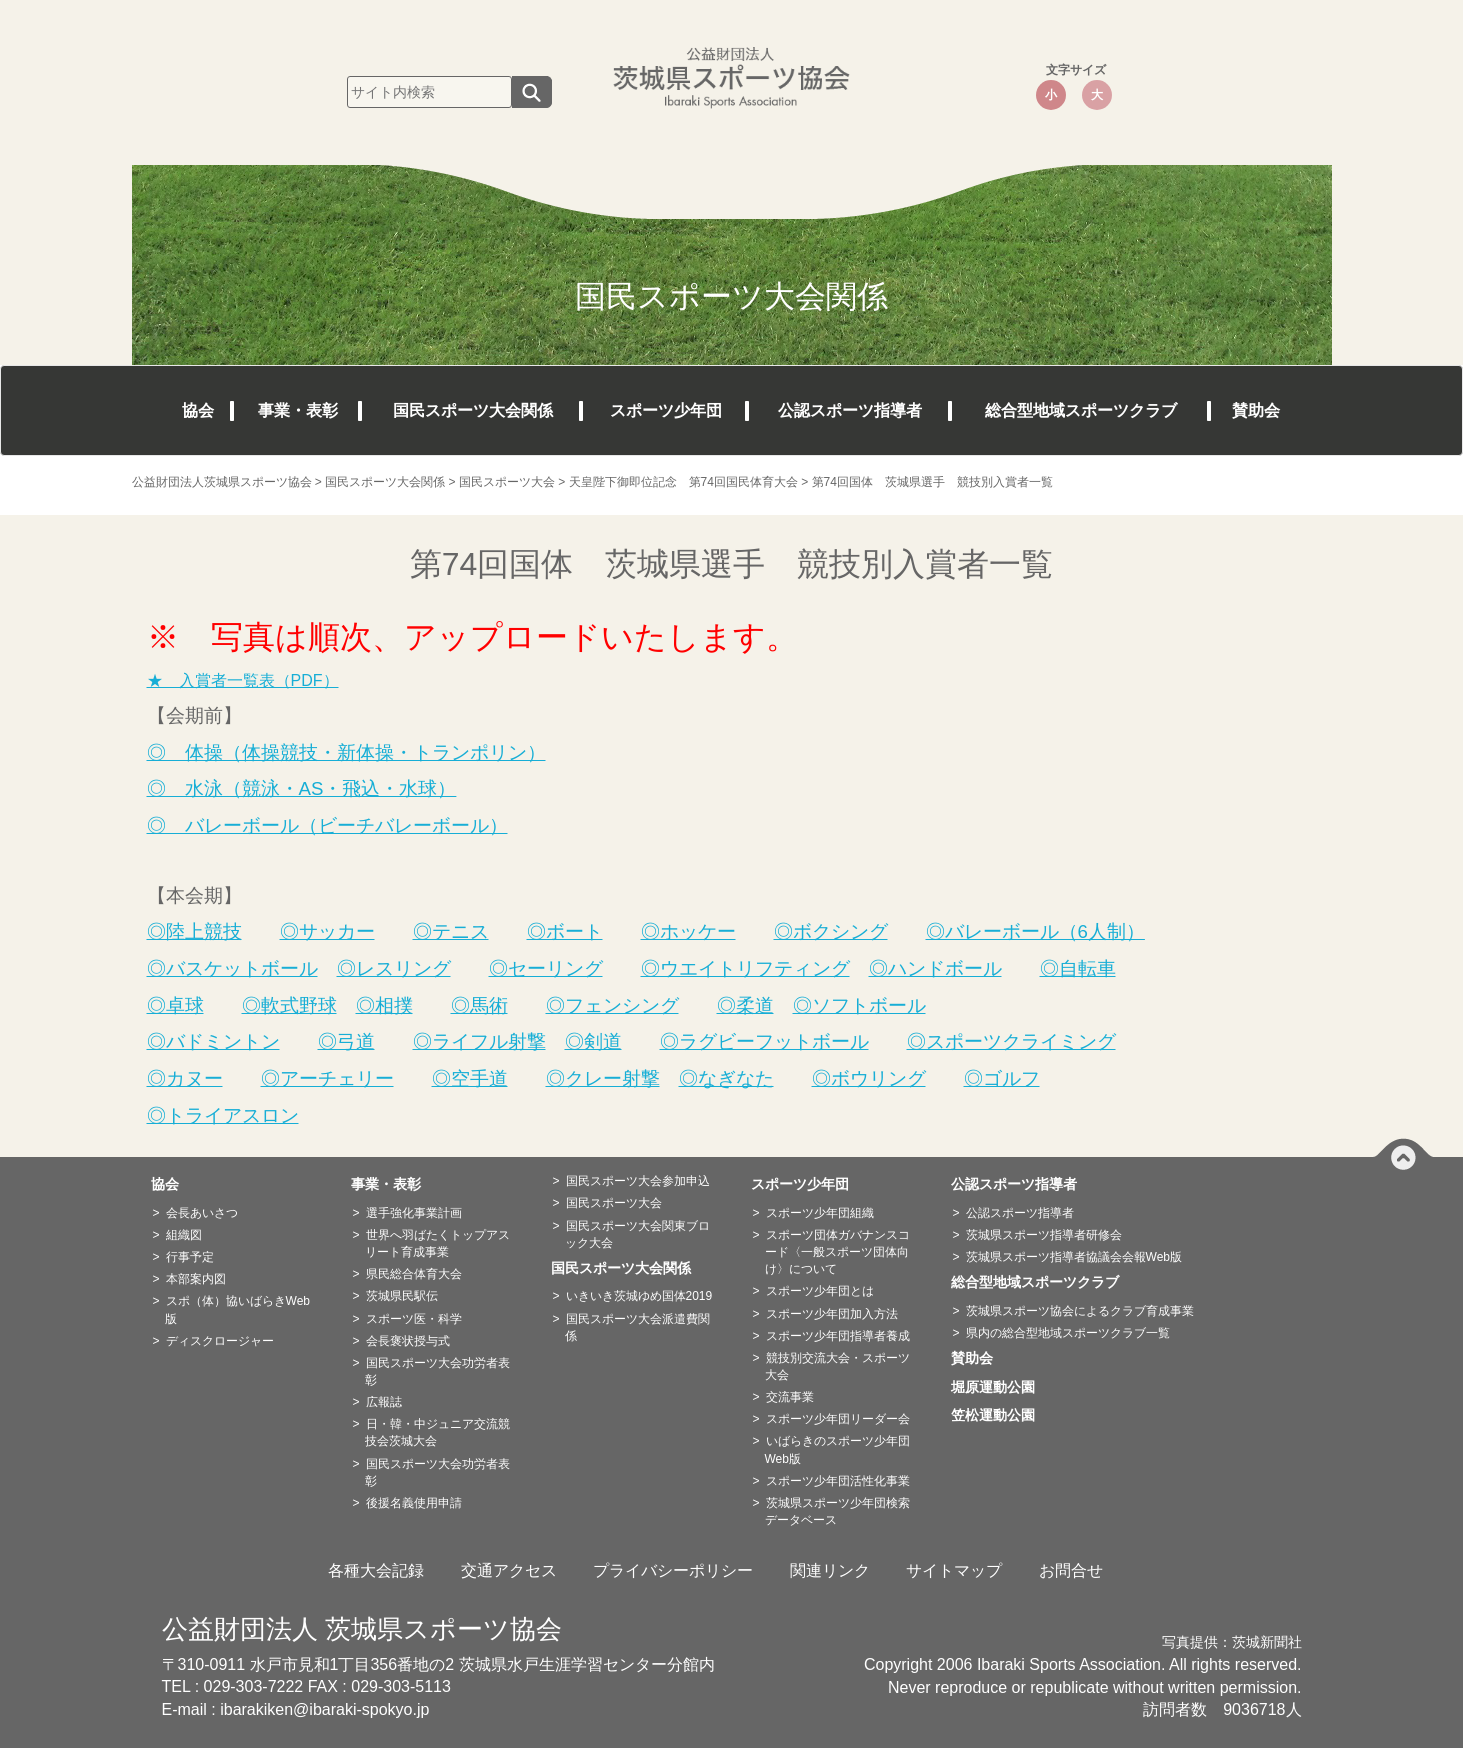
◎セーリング (546, 968)
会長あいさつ (202, 1213)
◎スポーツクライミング (1011, 1041)
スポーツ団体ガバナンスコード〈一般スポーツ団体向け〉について (837, 1252)
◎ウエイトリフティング (745, 968)
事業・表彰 (298, 410)
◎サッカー (327, 931)
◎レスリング (394, 968)
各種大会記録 (376, 1570)
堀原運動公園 (1000, 1387)
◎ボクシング (831, 931)
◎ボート (565, 931)
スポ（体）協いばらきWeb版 (237, 1309)
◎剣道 (593, 1041)
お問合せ (1071, 1570)
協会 (198, 410)
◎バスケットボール (232, 968)
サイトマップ (954, 1570)
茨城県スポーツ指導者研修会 (1044, 1235)
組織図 (184, 1235)
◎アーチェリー (327, 1078)
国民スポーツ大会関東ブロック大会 (637, 1234)
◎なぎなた (726, 1078)
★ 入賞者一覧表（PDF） (243, 680)
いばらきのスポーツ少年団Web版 (837, 1449)
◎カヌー (185, 1078)
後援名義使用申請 (414, 1503)
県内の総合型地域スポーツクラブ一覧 (1068, 1333)
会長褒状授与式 (408, 1341)
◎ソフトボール (859, 1005)
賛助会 (1256, 410)
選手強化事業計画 (414, 1213)
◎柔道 (745, 1005)
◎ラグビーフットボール (764, 1041)
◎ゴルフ (1002, 1078)
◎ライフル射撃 (479, 1041)
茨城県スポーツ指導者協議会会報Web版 (1074, 1257)
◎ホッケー (688, 931)
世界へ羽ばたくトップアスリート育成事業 (437, 1243)
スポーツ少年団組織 (820, 1213)
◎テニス (451, 931)
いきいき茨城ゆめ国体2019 (639, 1296)
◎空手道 (470, 1078)
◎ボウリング (869, 1078)
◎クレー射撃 (603, 1078)
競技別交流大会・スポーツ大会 (837, 1366)
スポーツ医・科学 (414, 1319)
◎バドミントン (213, 1041)
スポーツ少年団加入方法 (832, 1314)
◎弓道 (346, 1041)
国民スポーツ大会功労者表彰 (437, 1371)
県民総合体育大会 (414, 1274)
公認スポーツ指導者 (850, 410)
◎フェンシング (612, 1005)
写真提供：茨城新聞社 (1232, 1642)
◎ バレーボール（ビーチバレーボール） (327, 825)
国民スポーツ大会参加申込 (638, 1181)
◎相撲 (384, 1005)
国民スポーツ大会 (614, 1203)
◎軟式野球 (289, 1005)
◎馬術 (479, 1005)
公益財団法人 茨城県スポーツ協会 (362, 1629)
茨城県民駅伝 (402, 1296)
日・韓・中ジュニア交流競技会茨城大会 (437, 1432)
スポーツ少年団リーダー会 (838, 1419)
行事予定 (190, 1257)
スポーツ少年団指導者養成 (838, 1336)
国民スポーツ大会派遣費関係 (637, 1327)
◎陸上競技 (194, 931)
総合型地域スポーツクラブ (1081, 410)
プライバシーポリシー (673, 1570)
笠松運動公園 (1000, 1415)
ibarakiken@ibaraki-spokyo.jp (324, 1709)
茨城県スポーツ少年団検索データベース (837, 1511)
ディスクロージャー (220, 1341)
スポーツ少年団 (666, 410)
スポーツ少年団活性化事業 (838, 1481)
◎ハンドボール (935, 968)
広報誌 (384, 1402)
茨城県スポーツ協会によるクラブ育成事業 (1080, 1311)
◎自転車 (1078, 968)
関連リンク (830, 1570)
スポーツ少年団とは (820, 1291)
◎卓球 (175, 1005)
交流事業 (790, 1397)
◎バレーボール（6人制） (1035, 931)
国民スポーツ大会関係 (473, 410)
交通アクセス (509, 1570)
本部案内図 (196, 1279)
